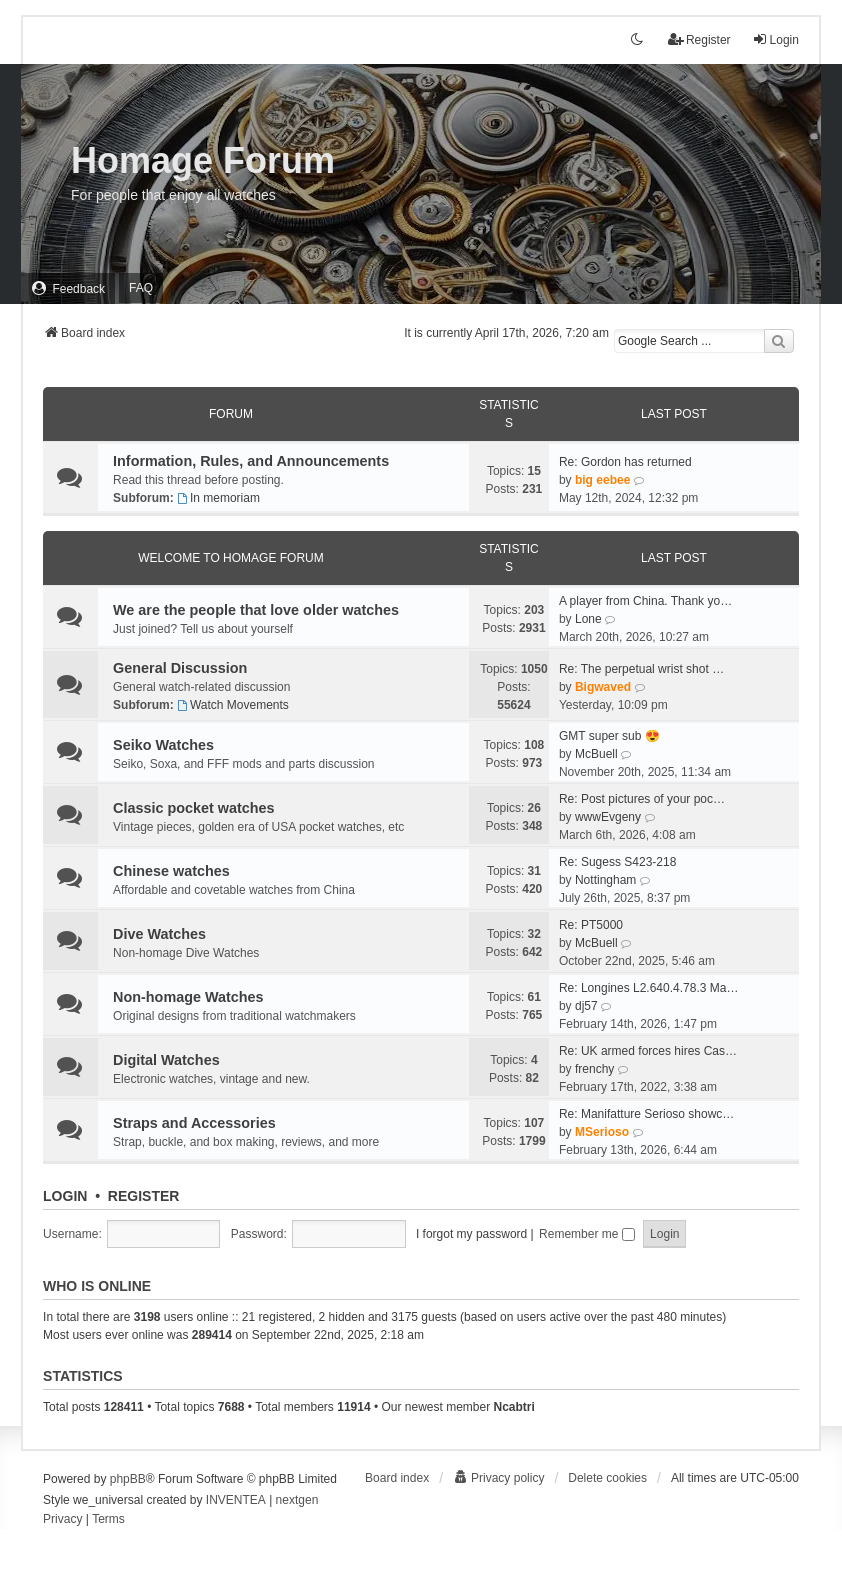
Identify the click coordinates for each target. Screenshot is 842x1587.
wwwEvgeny (608, 817)
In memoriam (218, 498)
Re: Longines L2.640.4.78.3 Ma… (648, 988)
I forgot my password (471, 1234)
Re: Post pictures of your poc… (642, 799)
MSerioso (602, 1132)
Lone (588, 619)
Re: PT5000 (591, 925)
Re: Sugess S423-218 (617, 862)
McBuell (596, 754)
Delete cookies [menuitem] (607, 1478)
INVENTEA (236, 1500)
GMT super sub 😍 (609, 736)
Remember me (587, 1234)
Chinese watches (171, 871)
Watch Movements (233, 705)
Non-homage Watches (188, 997)
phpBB (128, 1479)
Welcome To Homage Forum (231, 558)
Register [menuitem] (699, 39)
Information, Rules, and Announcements (251, 461)
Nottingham (605, 880)
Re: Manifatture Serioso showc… (646, 1114)
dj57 (586, 1006)
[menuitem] (68, 288)
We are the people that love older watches (256, 610)
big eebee (602, 480)
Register (144, 1196)
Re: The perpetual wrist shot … (641, 669)
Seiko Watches (163, 745)
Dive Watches (159, 934)
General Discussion (180, 668)
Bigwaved (603, 687)
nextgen (297, 1500)
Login (65, 1196)
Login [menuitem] (775, 39)
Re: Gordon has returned (625, 462)
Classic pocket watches (194, 808)
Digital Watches (166, 1060)
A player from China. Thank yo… (645, 601)
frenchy (594, 1069)
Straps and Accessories (194, 1123)
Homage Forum (203, 160)
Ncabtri (513, 1407)
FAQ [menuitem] (141, 288)
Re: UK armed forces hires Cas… (648, 1051)
